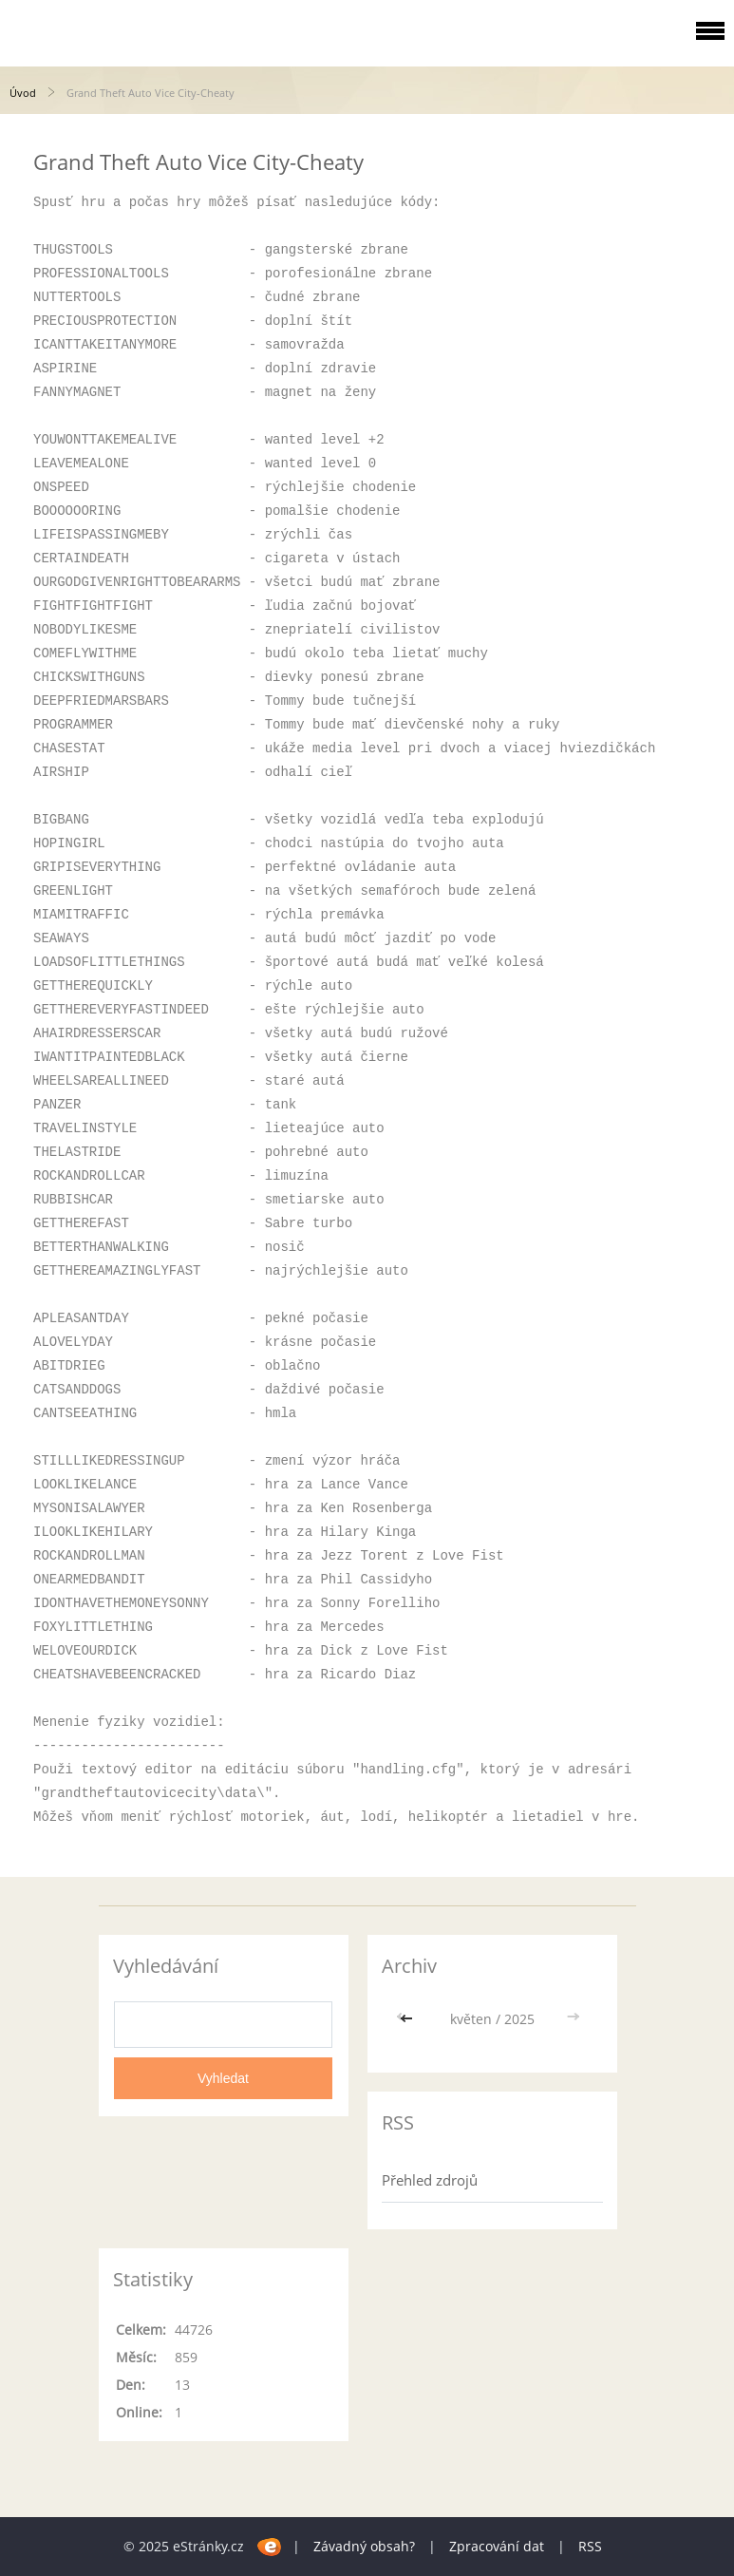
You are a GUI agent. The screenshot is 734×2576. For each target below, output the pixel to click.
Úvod (22, 92)
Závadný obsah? (364, 2546)
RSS (590, 2546)
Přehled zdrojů (430, 2179)
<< (408, 2019)
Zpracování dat (496, 2546)
